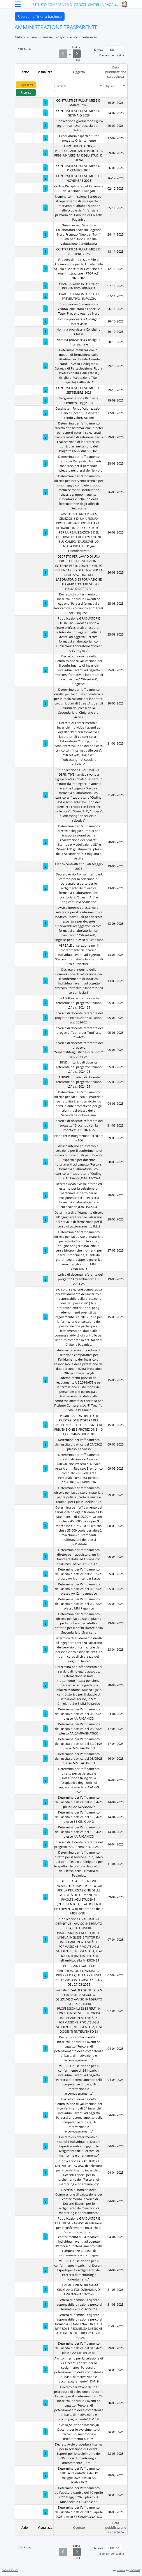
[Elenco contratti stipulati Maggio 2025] (45, 866)
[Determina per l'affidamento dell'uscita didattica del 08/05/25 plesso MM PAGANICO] (45, 1758)
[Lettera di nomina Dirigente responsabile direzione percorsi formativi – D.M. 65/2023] (45, 2304)
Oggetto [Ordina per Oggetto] (79, 72)
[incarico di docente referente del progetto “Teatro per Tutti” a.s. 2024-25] (45, 1032)
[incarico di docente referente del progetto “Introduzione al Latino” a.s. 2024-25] (45, 1017)
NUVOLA (119, 2570)
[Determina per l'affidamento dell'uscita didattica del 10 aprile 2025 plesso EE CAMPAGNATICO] (45, 2512)
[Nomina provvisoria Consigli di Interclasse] (45, 321)
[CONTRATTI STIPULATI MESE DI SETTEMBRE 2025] (45, 390)
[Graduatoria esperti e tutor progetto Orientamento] (45, 138)
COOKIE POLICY (10, 2570)
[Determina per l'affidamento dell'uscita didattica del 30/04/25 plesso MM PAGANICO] (45, 1743)
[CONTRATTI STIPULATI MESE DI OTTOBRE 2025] (45, 251)
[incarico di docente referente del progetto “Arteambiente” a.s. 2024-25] (45, 1279)
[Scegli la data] (115, 91)
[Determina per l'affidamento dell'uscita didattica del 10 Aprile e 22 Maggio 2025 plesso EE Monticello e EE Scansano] (45, 2494)
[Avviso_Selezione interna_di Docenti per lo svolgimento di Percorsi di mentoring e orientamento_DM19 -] (45, 2431)
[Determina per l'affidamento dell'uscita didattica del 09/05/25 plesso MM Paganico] (45, 1603)
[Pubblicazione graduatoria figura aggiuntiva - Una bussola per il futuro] (45, 125)
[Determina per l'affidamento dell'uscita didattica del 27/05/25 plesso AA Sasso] (45, 1444)
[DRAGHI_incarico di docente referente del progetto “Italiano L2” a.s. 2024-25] (45, 1002)
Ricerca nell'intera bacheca (40, 16)
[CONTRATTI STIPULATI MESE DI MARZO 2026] (45, 102)
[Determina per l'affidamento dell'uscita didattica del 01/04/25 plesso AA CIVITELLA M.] (45, 2348)
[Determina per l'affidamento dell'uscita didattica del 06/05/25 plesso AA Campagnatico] (45, 1588)
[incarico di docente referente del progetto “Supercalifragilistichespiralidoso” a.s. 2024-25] (45, 1049)
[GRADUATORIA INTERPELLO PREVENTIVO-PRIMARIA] (45, 285)
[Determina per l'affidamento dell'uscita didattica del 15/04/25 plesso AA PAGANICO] (45, 1831)
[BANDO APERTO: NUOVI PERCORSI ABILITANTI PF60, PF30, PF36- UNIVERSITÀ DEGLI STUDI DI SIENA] (45, 153)
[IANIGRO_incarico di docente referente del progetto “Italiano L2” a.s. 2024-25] (45, 1081)
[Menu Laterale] (18, 5)
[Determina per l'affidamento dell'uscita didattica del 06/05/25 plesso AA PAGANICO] (45, 1713)
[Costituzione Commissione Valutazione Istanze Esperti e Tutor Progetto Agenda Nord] (45, 308)
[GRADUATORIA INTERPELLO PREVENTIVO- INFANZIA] (45, 296)
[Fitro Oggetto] (78, 91)
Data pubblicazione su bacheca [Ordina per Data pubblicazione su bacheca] (115, 72)
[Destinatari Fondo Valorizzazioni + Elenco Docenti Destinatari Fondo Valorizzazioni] (45, 413)
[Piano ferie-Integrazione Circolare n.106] (45, 1137)
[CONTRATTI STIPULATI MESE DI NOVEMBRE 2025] (45, 178)
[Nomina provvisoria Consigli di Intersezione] (45, 341)
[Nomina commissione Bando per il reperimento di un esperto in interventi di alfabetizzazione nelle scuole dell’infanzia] (45, 207)
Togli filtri (26, 85)
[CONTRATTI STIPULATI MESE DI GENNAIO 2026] (45, 112)
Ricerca (26, 92)
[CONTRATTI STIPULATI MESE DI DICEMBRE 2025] (45, 167)
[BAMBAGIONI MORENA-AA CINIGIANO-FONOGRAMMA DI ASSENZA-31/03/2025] (45, 2289)
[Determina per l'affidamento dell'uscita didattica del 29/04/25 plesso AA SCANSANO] (45, 1802)
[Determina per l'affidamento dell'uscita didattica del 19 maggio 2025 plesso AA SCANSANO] (45, 2475)
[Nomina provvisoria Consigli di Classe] (45, 331)
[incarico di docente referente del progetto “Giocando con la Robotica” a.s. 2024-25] (45, 1125)
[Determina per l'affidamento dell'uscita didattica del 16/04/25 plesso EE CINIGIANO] (45, 1817)
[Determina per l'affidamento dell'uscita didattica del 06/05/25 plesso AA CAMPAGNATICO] (45, 1728)
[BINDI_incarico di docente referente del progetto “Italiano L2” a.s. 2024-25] (45, 1067)
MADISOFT (135, 2570)
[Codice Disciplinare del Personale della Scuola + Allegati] (45, 188)
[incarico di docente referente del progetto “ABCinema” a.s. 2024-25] (45, 1844)
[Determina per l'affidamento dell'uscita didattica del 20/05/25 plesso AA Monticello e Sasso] (45, 1574)
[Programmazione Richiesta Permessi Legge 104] (45, 400)
